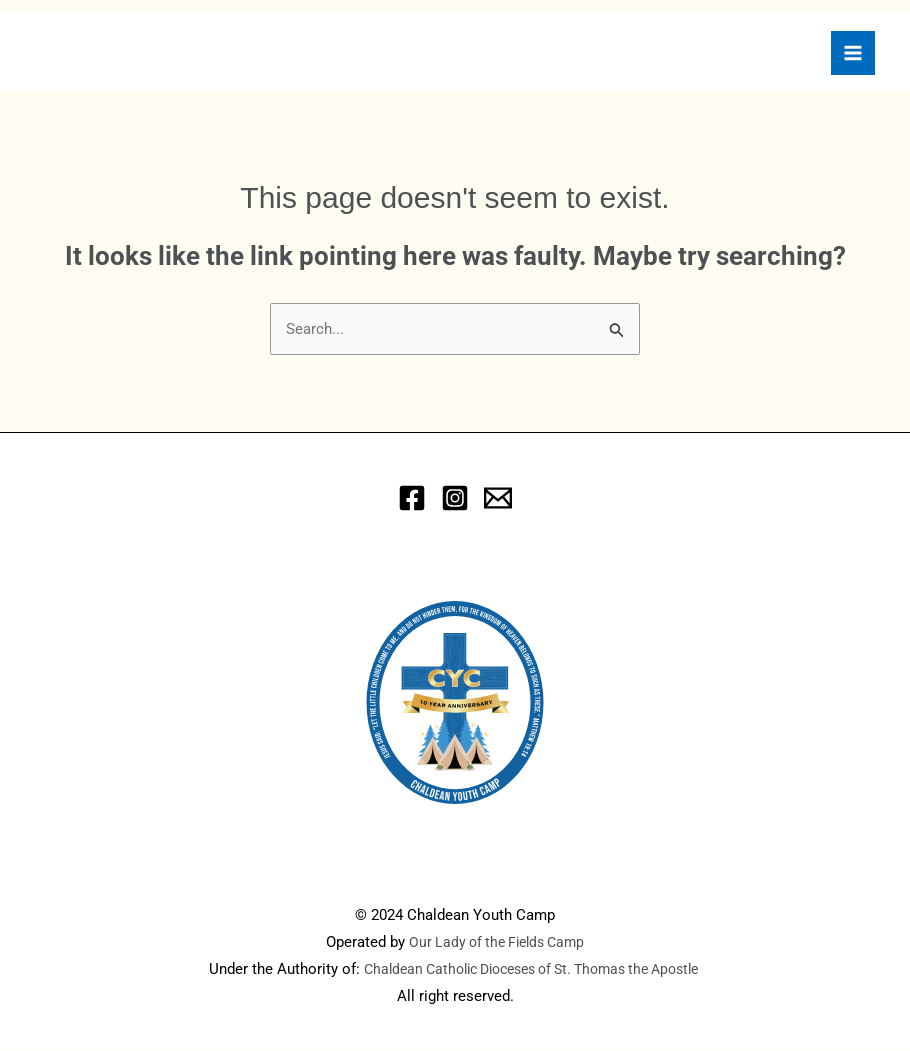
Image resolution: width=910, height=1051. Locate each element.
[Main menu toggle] (853, 53)
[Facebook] (412, 499)
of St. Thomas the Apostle (629, 970)
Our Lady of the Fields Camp (497, 943)
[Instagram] (455, 499)
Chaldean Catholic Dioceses (442, 970)
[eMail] (498, 499)
